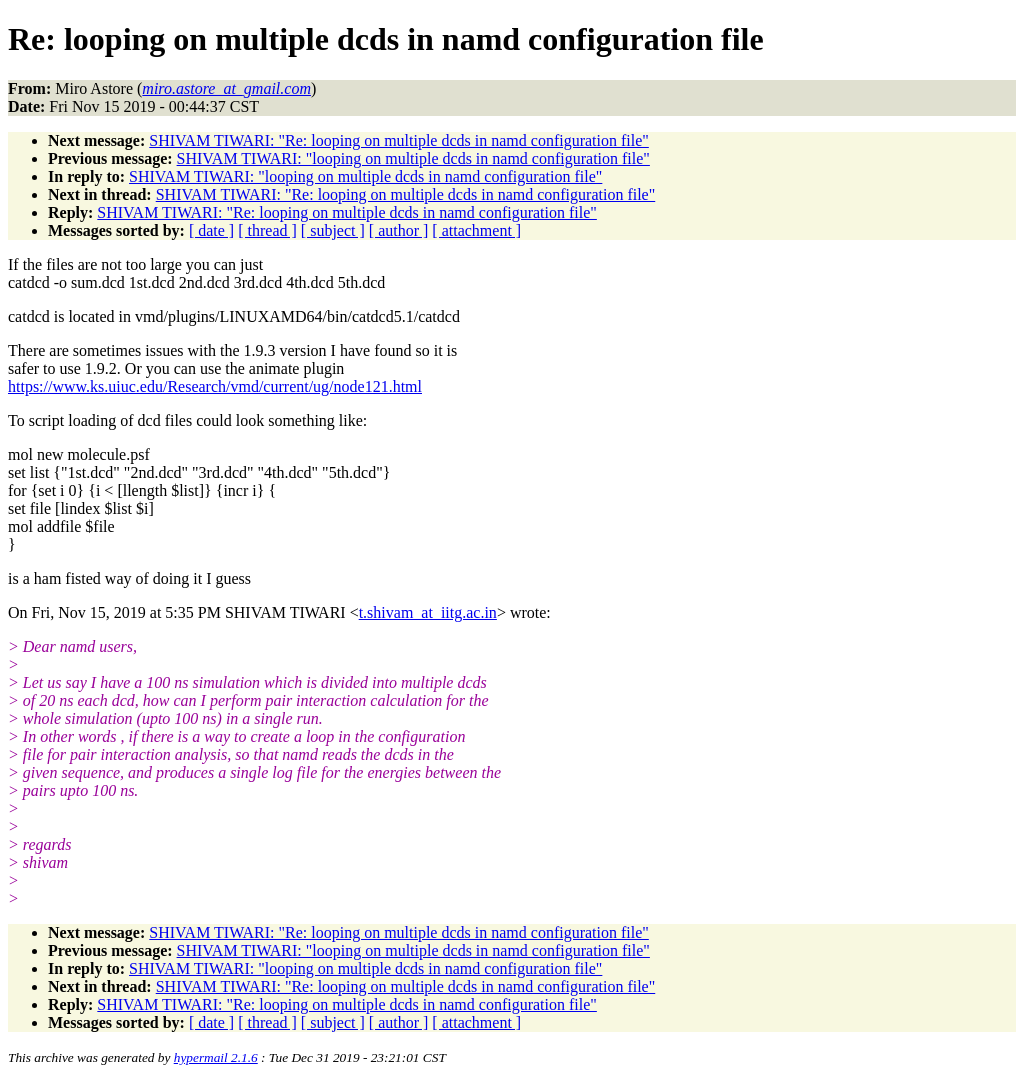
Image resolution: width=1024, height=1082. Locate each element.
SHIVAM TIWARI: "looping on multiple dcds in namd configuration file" (413, 158)
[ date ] (211, 230)
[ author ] (399, 230)
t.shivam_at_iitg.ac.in (428, 612)
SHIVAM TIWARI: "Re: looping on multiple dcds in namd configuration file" (399, 140)
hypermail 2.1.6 (216, 1057)
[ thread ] (267, 230)
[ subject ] (333, 230)
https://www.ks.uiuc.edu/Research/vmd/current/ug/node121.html (215, 386)
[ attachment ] (476, 230)
